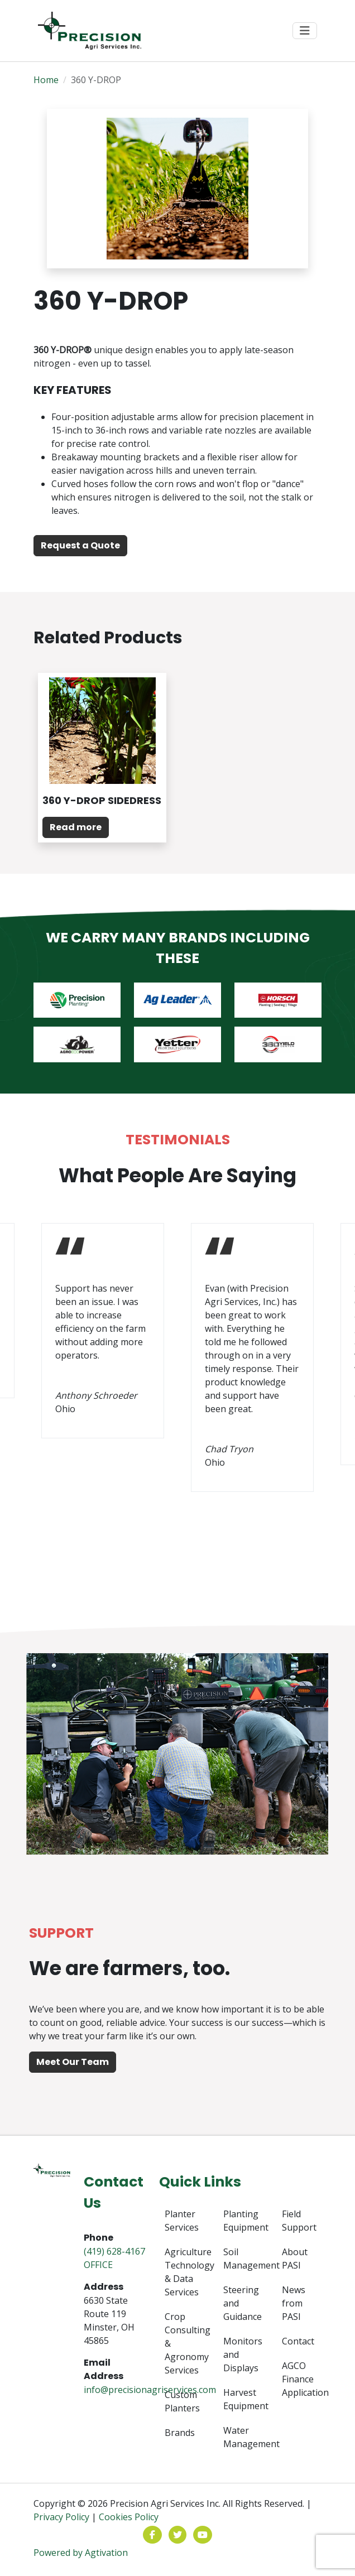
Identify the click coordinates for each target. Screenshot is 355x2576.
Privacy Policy (61, 2517)
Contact (298, 2341)
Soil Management (243, 2258)
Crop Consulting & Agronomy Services (184, 2343)
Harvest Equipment (243, 2399)
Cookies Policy (129, 2517)
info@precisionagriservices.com (150, 2390)
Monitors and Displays (242, 2354)
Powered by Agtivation (80, 2552)
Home (46, 80)
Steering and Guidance (242, 2303)
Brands (180, 2432)
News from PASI (293, 2303)
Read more (76, 827)
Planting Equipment (243, 2220)
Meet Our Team (72, 2061)
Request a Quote (80, 545)
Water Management (243, 2437)
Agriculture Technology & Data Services (184, 2272)
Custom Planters (182, 2401)
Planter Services (182, 2220)
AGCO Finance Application (302, 2379)
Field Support (299, 2220)
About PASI (295, 2258)
